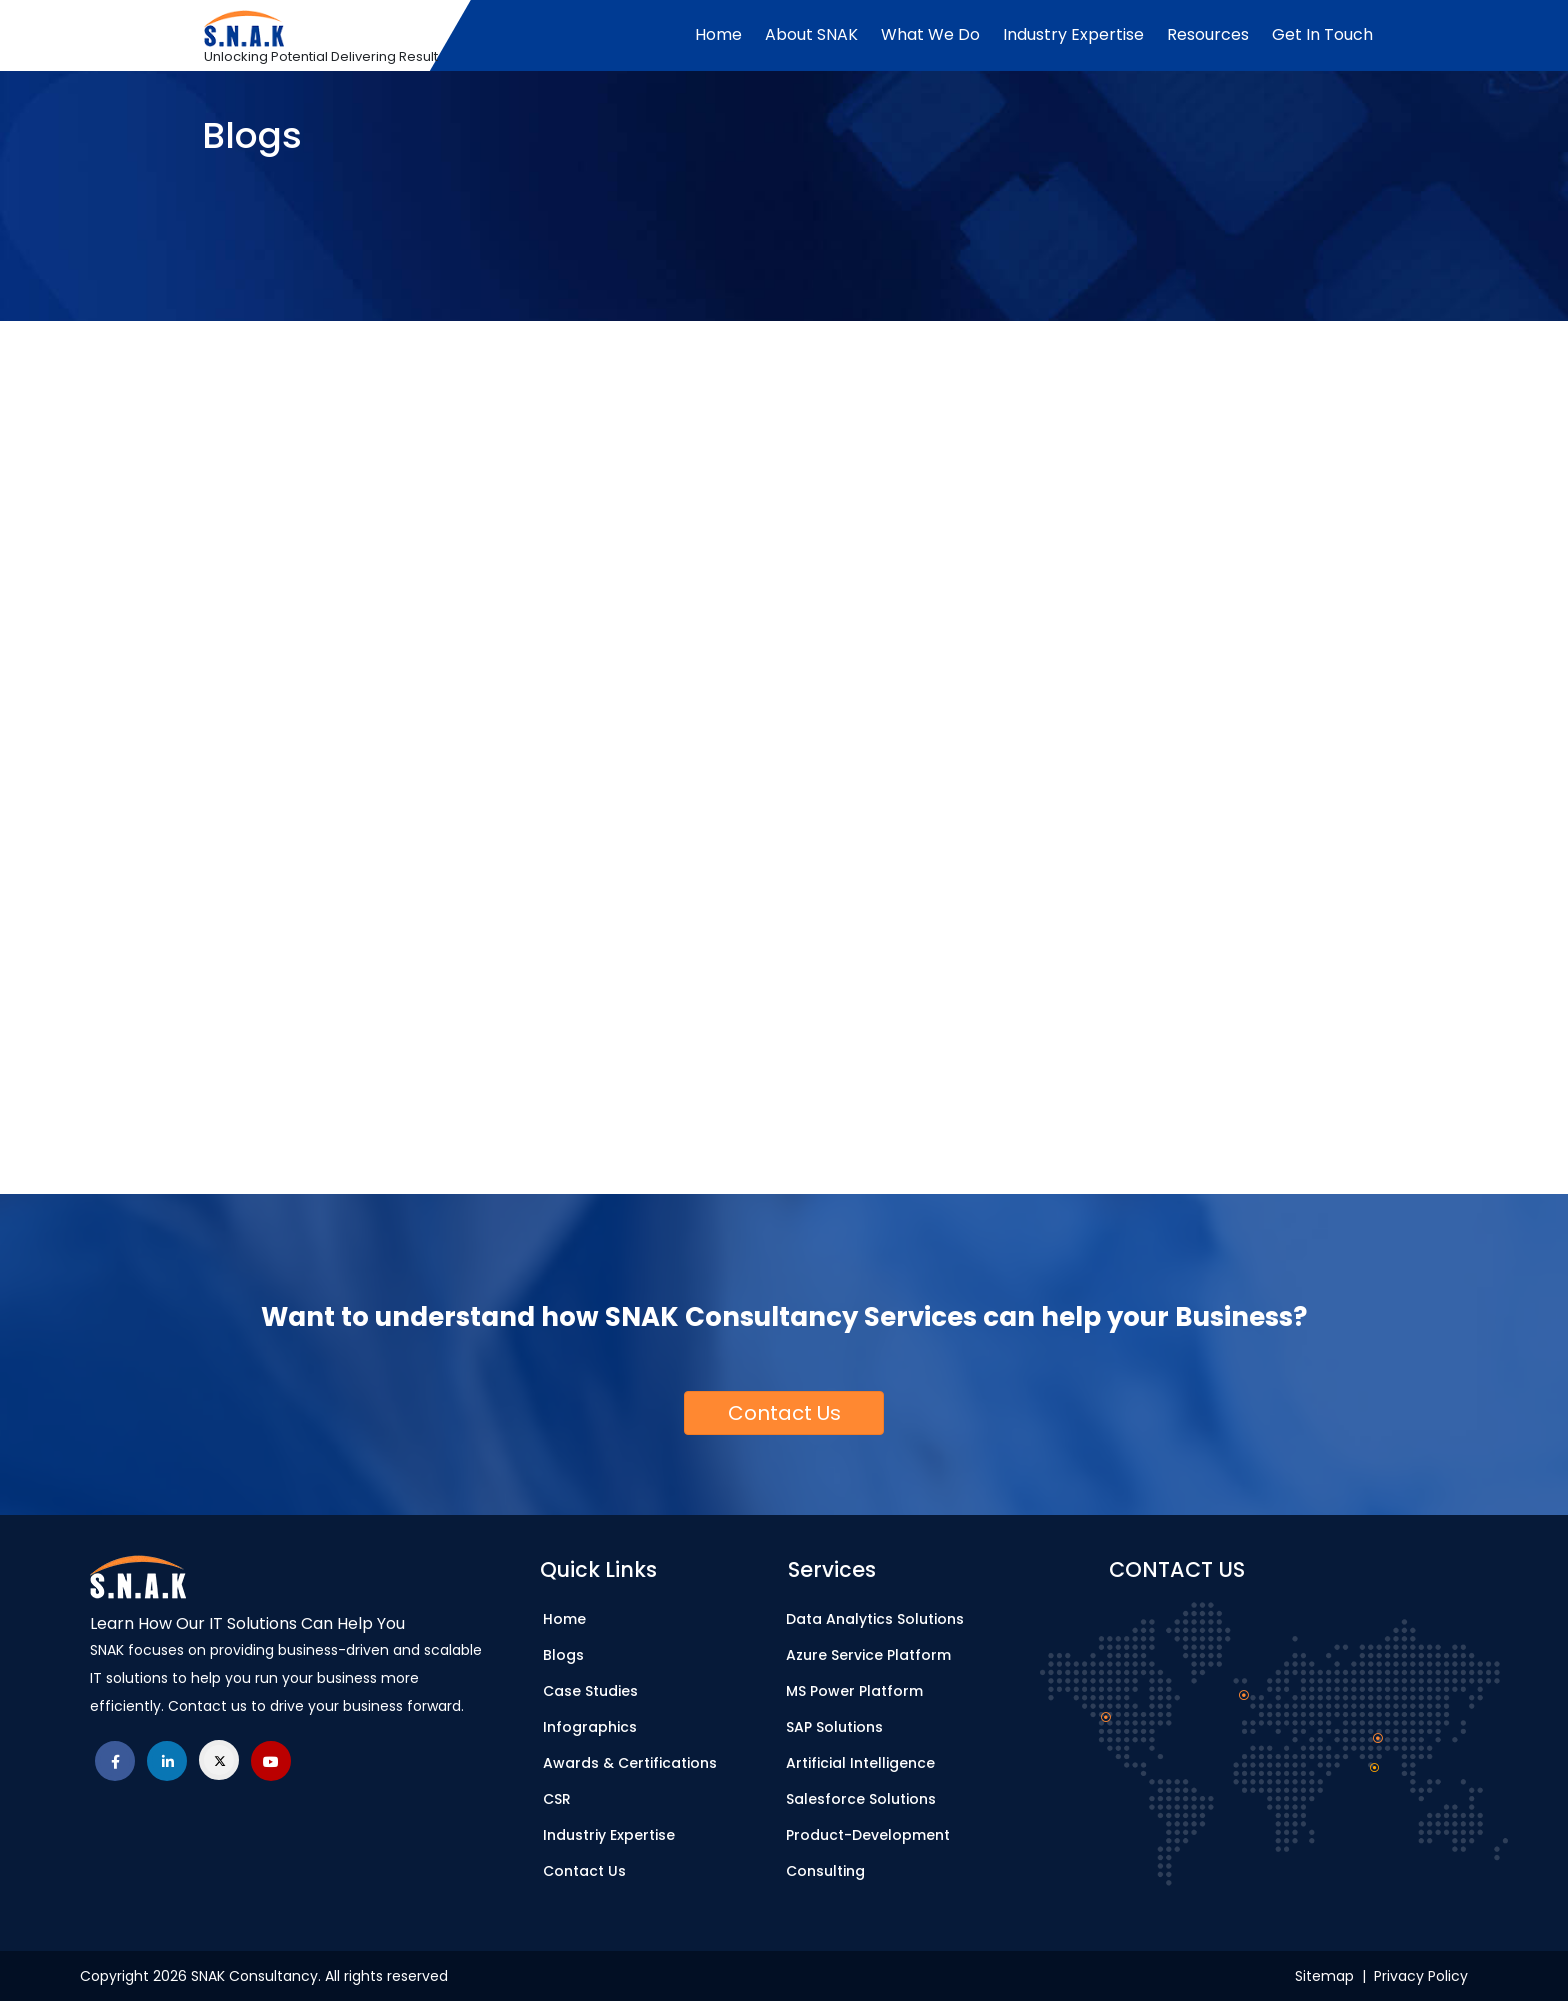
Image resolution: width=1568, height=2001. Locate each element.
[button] (784, 1413)
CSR (557, 1799)
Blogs (563, 1655)
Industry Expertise (1073, 35)
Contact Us (584, 1871)
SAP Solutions (834, 1727)
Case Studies (590, 1691)
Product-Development (868, 1835)
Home (718, 35)
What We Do (930, 35)
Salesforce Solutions (861, 1799)
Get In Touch (1322, 35)
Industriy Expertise (609, 1835)
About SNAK (811, 35)
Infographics (590, 1727)
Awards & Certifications (630, 1763)
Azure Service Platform (868, 1655)
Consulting (825, 1871)
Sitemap (1328, 1976)
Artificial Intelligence (860, 1763)
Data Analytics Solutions (875, 1619)
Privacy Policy (1421, 1976)
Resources (1208, 35)
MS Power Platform (854, 1691)
